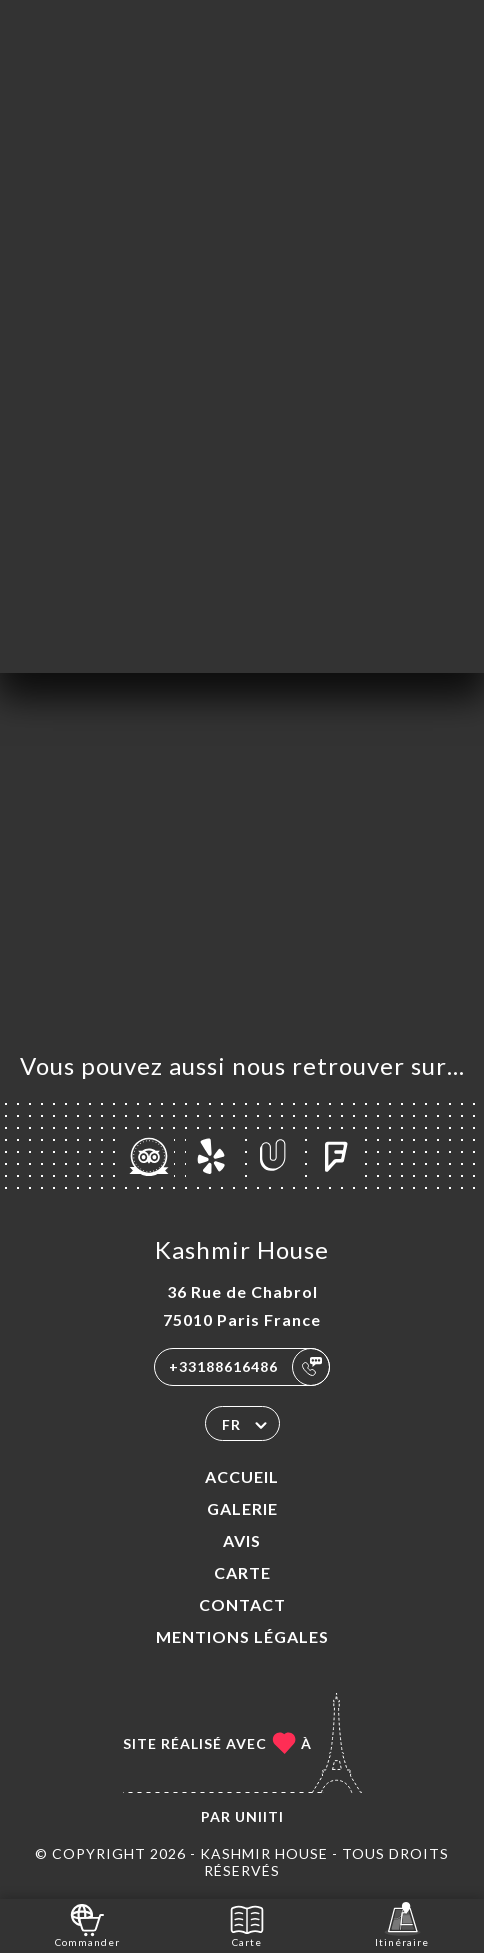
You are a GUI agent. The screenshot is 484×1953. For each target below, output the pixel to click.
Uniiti (259, 1816)
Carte (242, 1572)
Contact (242, 1604)
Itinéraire (402, 1924)
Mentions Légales (242, 1636)
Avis (242, 1540)
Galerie (242, 1508)
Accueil (242, 1476)
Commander (87, 1924)
